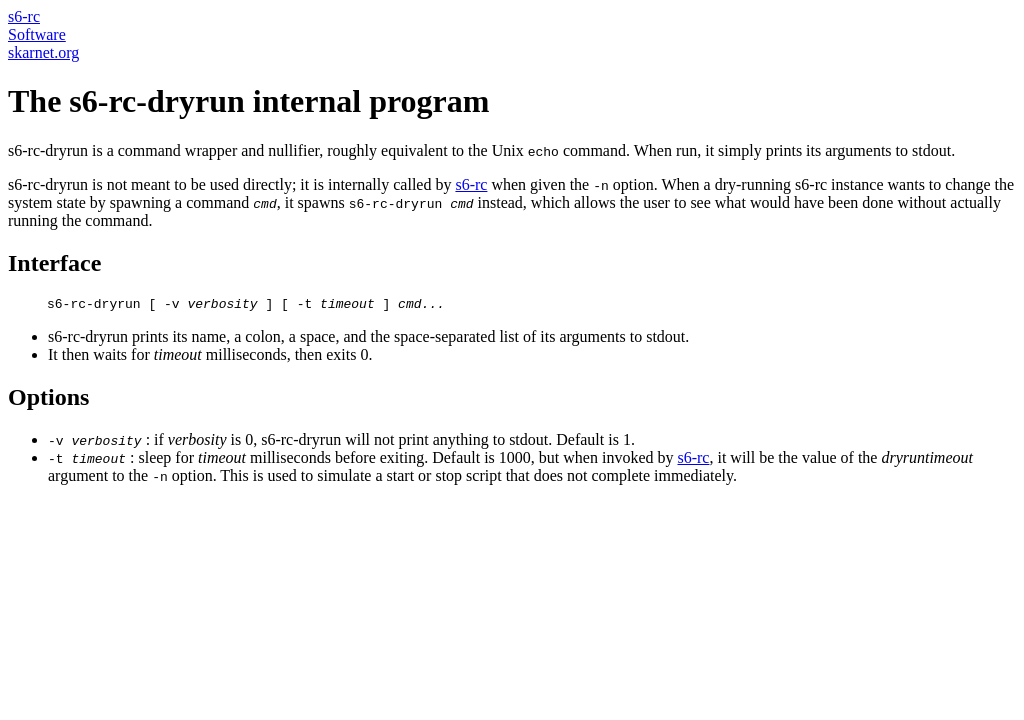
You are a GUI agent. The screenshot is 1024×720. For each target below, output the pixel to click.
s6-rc (24, 16)
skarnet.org (43, 52)
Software (37, 34)
